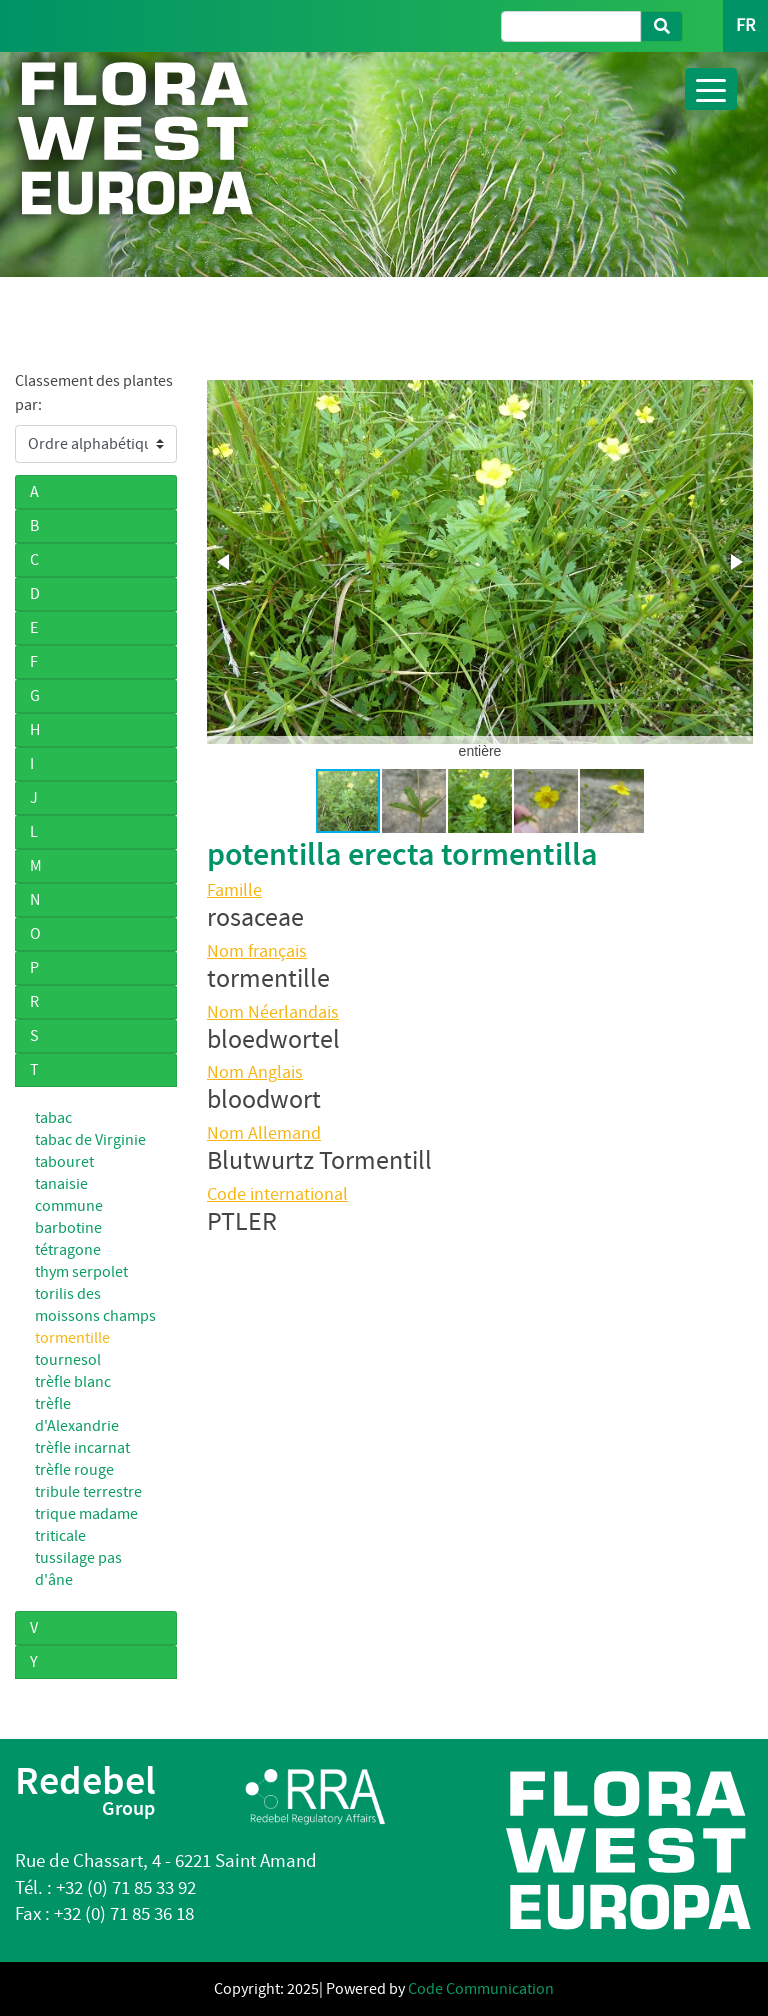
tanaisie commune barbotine (69, 1206)
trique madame (86, 1514)
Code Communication (481, 1989)
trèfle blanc (73, 1382)
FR (745, 25)
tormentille (72, 1338)
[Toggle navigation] (711, 89)
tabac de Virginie (90, 1140)
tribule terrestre (88, 1492)
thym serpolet (81, 1272)
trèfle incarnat (82, 1448)
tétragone (68, 1250)
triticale (60, 1536)
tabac (53, 1118)
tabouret (64, 1162)
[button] (225, 562)
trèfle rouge (74, 1470)
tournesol (68, 1360)
